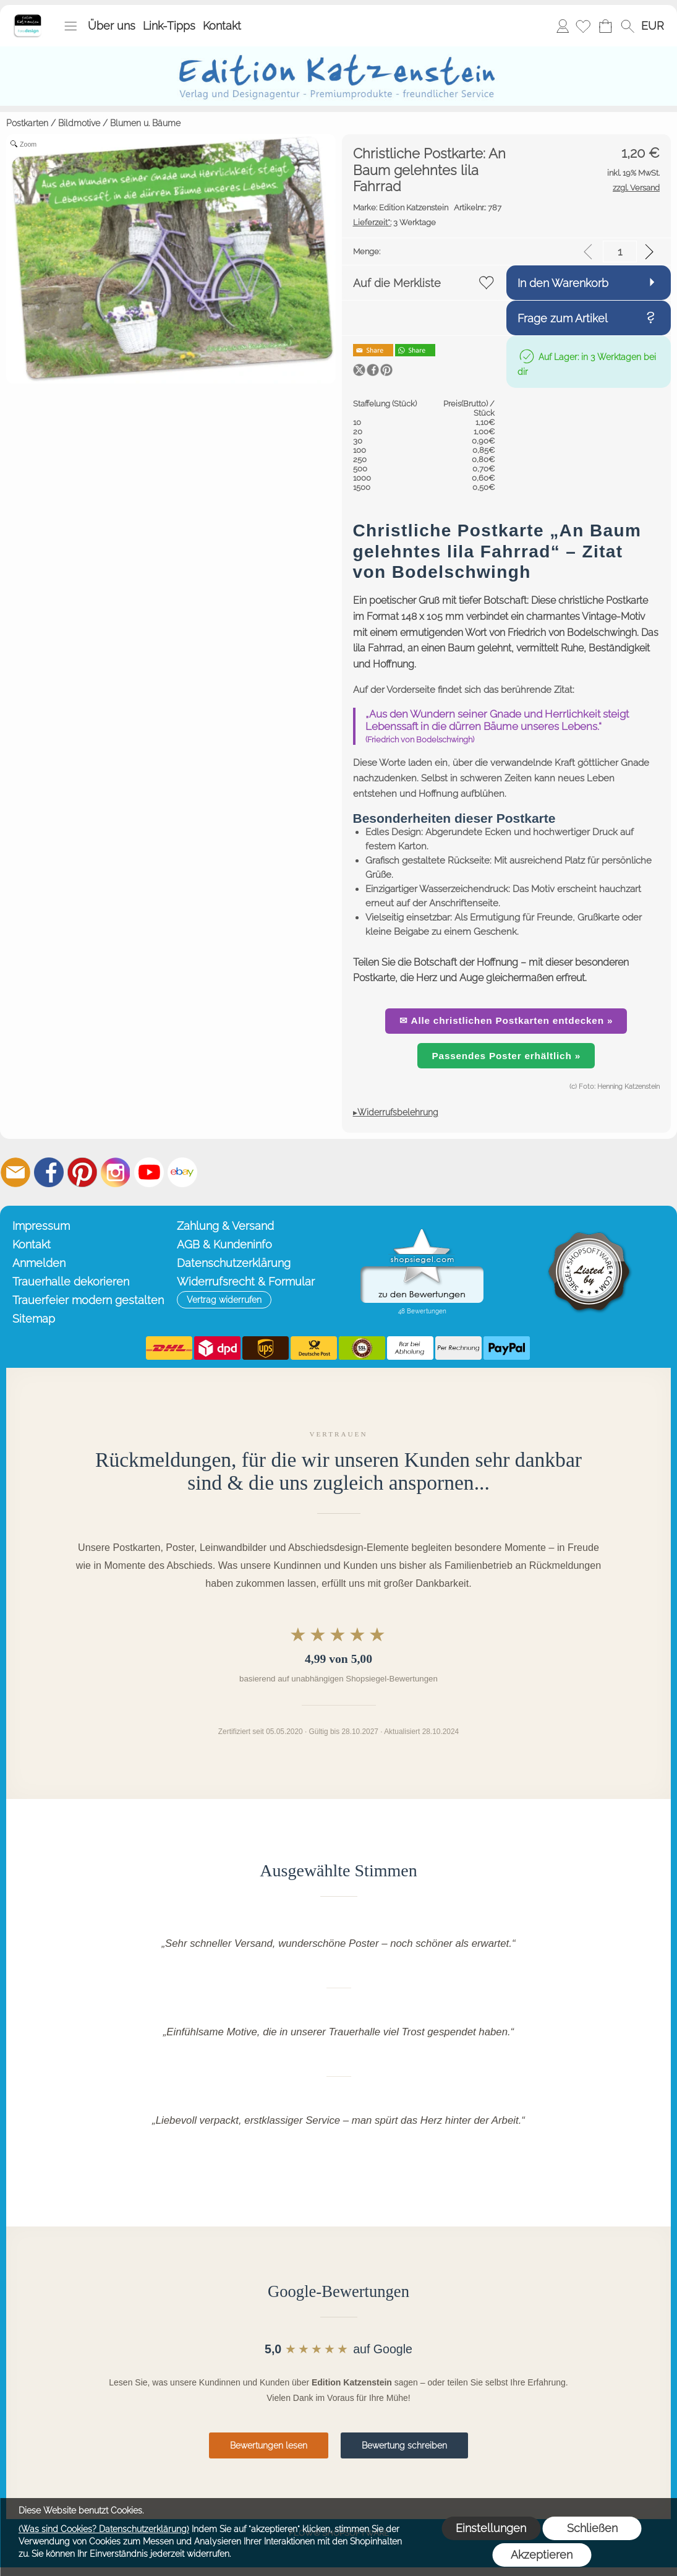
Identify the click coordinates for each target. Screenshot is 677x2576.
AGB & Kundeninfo (224, 1244)
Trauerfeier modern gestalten (88, 1300)
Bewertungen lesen (268, 2445)
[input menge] (620, 251)
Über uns (111, 25)
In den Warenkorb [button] (562, 283)
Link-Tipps (169, 25)
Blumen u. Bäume (145, 123)
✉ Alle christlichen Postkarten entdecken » (506, 1020)
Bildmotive (79, 123)
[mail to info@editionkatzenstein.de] (15, 1172)
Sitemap (33, 1318)
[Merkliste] (583, 26)
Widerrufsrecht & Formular (246, 1281)
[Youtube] (149, 1172)
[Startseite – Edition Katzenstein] (27, 18)
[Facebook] (48, 1172)
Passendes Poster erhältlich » (506, 1055)
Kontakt (222, 25)
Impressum (41, 1225)
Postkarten (27, 123)
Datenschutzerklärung (234, 1262)
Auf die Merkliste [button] (397, 283)
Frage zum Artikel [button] (562, 318)
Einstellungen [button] (491, 2528)
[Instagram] (115, 1172)
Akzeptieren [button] (542, 2554)
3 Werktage (394, 222)
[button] (70, 26)
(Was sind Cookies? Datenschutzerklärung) (104, 2529)
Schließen (592, 2528)
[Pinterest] (82, 1172)
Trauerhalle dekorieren (70, 1281)
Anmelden (563, 25)
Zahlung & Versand (225, 1225)
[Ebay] (182, 1172)
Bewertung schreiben (404, 2445)
